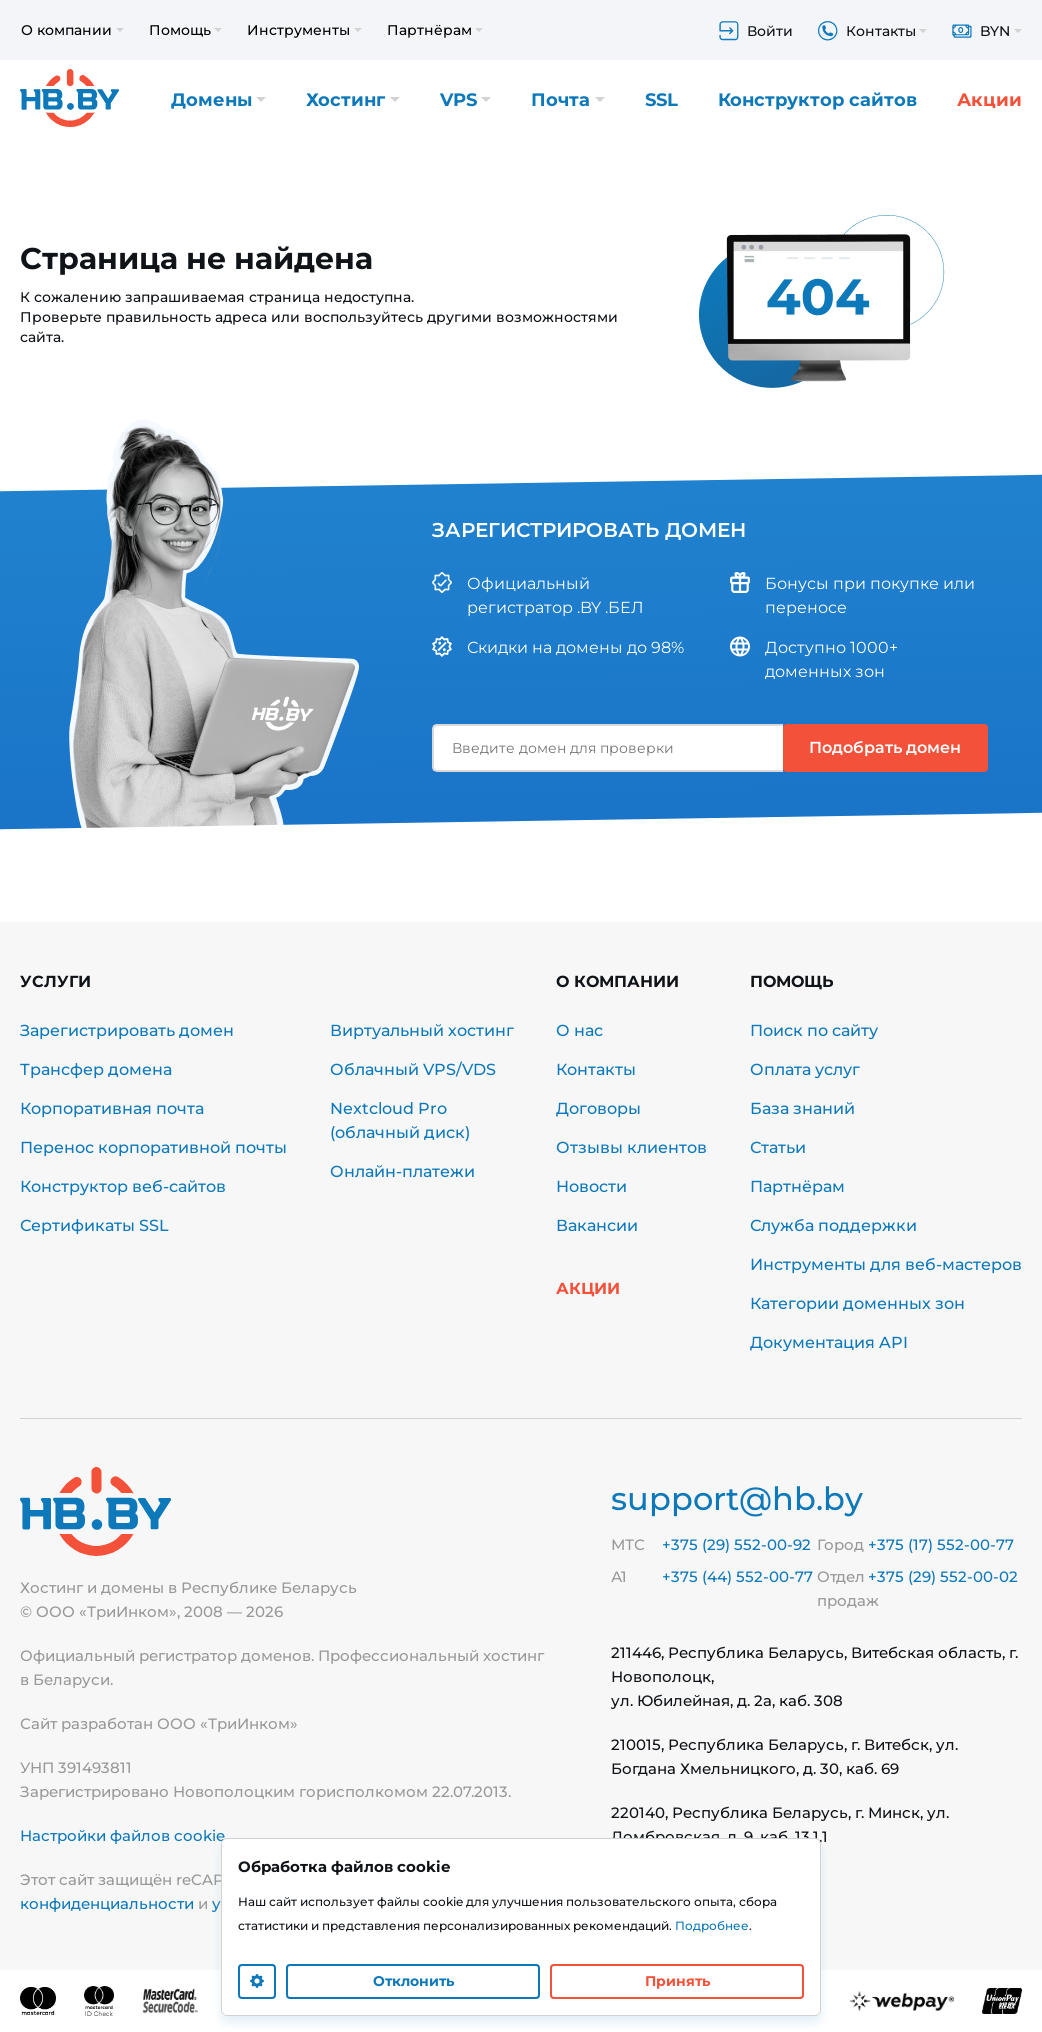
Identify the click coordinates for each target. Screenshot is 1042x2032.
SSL (661, 100)
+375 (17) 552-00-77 (941, 1544)
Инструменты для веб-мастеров (886, 1264)
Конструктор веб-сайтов (123, 1186)
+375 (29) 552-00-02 (943, 1576)
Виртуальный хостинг (422, 1030)
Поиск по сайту (814, 1030)
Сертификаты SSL (94, 1225)
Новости (591, 1186)
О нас (579, 1030)
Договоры (598, 1108)
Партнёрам (797, 1186)
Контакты (596, 1069)
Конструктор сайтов (817, 100)
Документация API (829, 1342)
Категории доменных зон (857, 1303)
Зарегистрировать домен (127, 1030)
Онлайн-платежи (402, 1171)
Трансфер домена (96, 1069)
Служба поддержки (833, 1225)
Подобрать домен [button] (885, 747)
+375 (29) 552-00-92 (736, 1544)
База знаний (802, 1108)
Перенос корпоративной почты (153, 1147)
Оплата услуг (805, 1069)
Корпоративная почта (112, 1108)
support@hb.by (737, 1498)
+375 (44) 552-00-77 (737, 1576)
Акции (989, 100)
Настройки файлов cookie (122, 1835)
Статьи (778, 1147)
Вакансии (597, 1225)
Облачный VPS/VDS (413, 1069)
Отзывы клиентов (631, 1147)
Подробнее (712, 1925)
